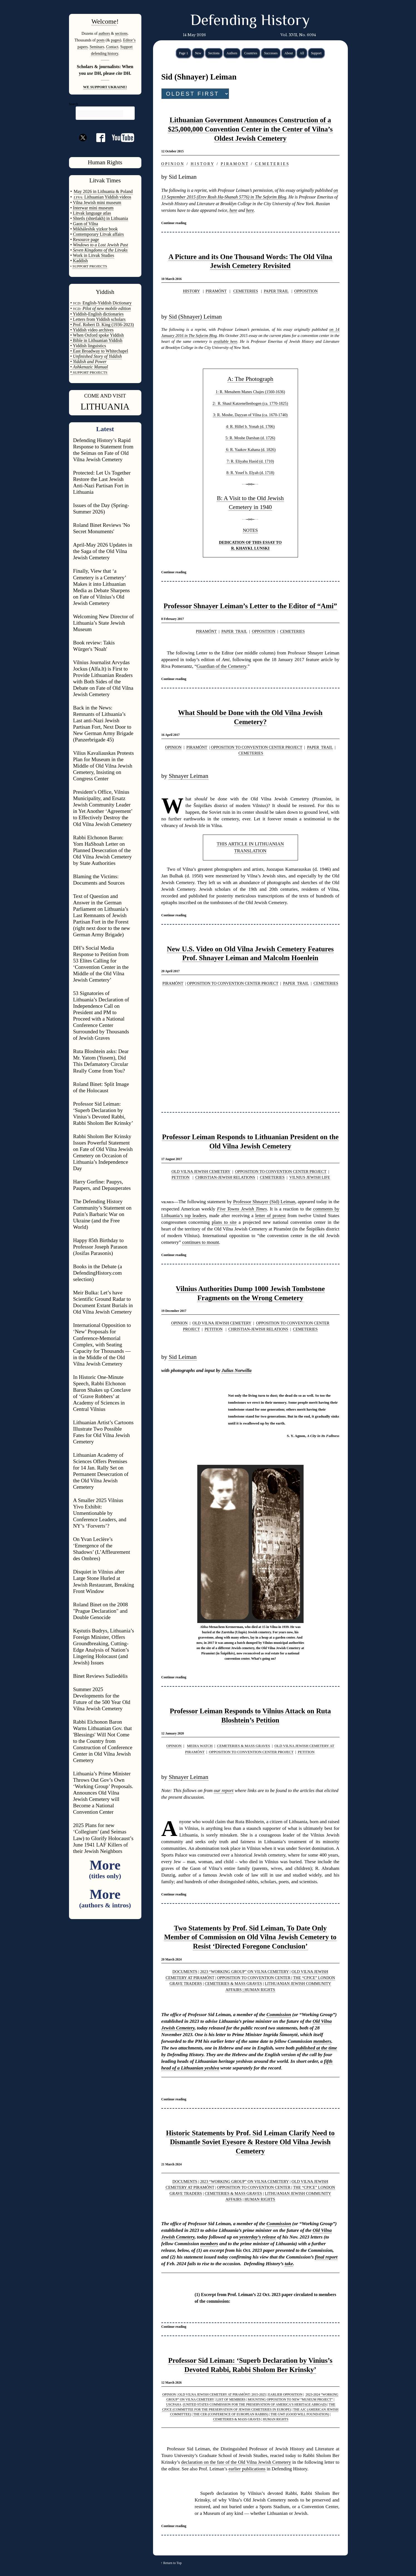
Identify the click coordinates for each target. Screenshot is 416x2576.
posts (101, 40)
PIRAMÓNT (216, 291)
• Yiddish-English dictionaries (97, 314)
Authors (232, 53)
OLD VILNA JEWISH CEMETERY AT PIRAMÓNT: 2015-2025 (222, 2394)
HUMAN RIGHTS (260, 1989)
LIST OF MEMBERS (231, 2399)
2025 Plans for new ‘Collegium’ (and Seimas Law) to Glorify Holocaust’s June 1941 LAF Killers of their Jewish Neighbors (103, 1838)
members (322, 2041)
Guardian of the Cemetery (222, 666)
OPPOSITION (306, 291)
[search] (100, 113)
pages (115, 40)
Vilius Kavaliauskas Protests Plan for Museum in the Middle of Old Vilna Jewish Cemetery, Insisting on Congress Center (103, 765)
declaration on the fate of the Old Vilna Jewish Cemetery (236, 2462)
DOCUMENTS (185, 1971)
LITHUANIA (105, 406)
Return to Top (172, 2563)
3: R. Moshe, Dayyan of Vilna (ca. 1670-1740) (250, 415)
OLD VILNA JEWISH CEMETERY (200, 1171)
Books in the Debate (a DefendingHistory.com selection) (97, 1273)
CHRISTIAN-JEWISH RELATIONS (225, 1177)
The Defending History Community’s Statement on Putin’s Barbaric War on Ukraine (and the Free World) (102, 1214)
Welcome (103, 21)
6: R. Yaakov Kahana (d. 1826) (250, 449)
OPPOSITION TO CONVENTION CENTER (254, 1978)
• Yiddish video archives (92, 329)
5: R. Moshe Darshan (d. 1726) (250, 438)
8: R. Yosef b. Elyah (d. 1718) (250, 472)
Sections (214, 53)
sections (121, 33)
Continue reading (173, 223)
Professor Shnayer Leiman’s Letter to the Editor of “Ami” (250, 606)
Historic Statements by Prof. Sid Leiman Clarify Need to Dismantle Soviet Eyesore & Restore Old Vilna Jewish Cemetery (250, 2142)
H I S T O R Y (202, 164)
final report (326, 2257)
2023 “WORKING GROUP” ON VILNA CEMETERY (244, 1971)
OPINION (173, 747)
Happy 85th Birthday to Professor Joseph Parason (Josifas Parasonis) (100, 1246)
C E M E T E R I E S (272, 164)
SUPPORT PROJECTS (89, 372)
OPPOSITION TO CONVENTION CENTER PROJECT (256, 747)
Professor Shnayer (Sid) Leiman (264, 1201)
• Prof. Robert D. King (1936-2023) (102, 324)
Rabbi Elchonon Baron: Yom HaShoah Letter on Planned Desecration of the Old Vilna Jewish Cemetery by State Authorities (102, 850)
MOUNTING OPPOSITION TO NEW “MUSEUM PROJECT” (290, 2399)
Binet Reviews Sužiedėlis (100, 1676)
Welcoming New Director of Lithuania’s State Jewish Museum (103, 623)
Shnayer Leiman (188, 776)
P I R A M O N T (234, 164)
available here (225, 341)
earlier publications (246, 2468)
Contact (112, 46)
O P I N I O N (172, 164)
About (288, 53)
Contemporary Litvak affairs (98, 234)
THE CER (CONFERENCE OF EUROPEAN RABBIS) (230, 2414)
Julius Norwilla (236, 1370)
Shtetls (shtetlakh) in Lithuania (100, 218)
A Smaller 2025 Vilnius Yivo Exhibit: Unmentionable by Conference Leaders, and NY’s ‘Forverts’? (99, 1513)
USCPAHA (173, 2404)
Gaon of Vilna (85, 223)
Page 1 (183, 53)
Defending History (250, 21)
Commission (279, 2014)
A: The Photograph (250, 379)
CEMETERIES (245, 291)
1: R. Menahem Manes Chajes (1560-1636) (250, 391)
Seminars (97, 46)
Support (316, 53)
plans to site (224, 1222)
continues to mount (200, 1242)
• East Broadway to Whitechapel (99, 351)
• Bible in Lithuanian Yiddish (96, 340)
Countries (250, 53)
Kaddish (80, 260)
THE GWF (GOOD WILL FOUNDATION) (299, 2414)
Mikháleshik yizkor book (95, 229)
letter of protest (270, 1215)
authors (104, 33)
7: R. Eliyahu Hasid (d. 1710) (250, 461)
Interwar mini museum (93, 207)
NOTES (250, 530)
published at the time (316, 2048)
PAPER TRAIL (276, 291)
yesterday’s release (257, 2237)
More (105, 1869)
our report (223, 1790)
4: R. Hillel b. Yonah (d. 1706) (250, 426)
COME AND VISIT (105, 396)
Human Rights (105, 162)
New (198, 53)
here (233, 210)
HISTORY (191, 291)
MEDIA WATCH (200, 1746)
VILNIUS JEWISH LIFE (309, 1177)
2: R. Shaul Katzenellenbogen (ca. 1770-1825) (250, 403)
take (289, 2263)
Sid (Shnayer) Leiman (195, 316)
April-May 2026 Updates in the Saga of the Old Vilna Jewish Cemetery (102, 551)
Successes (270, 53)
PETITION (180, 1177)
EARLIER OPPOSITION (285, 2394)
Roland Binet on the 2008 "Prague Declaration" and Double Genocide (100, 1611)
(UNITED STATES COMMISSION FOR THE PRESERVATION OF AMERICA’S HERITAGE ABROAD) (254, 2404)
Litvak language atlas (92, 213)
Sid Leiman (182, 1357)
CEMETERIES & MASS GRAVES (243, 1746)
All (302, 53)
